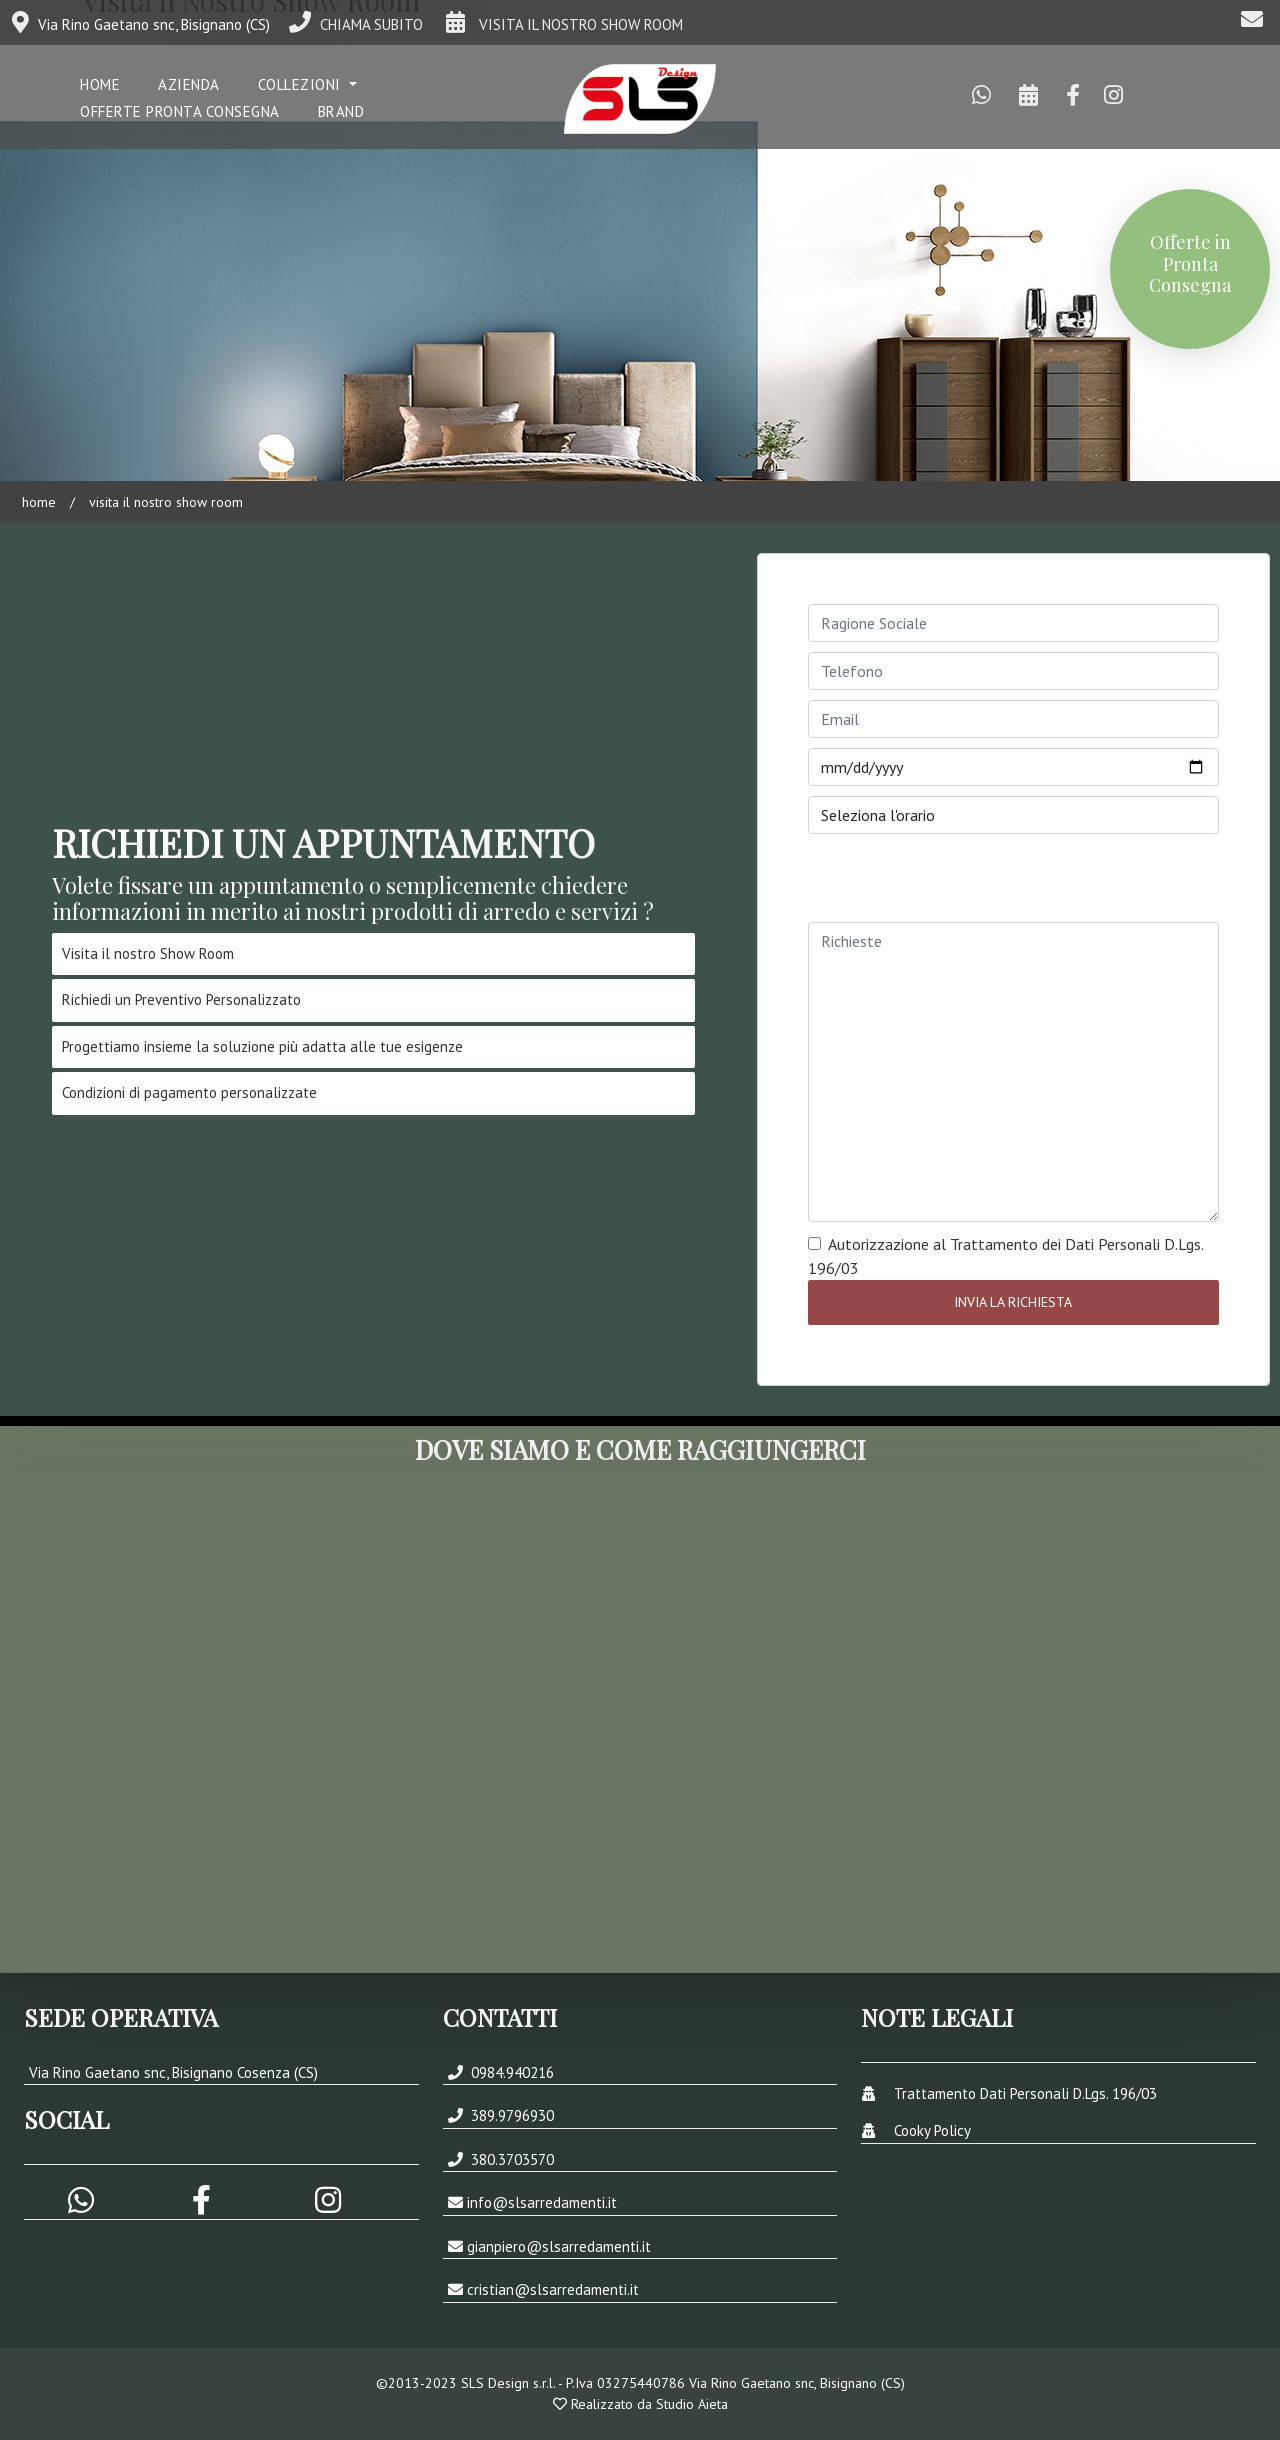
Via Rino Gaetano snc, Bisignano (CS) (141, 24)
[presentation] (960, 883)
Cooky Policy (932, 2130)
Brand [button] (341, 111)
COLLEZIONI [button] (302, 84)
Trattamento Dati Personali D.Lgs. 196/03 (1025, 2093)
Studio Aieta (692, 2404)
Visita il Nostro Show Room (164, 502)
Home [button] (100, 84)
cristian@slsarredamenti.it (553, 2289)
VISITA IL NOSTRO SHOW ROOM (562, 24)
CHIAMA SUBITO (356, 24)
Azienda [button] (189, 84)
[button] (203, 2204)
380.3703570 (510, 2159)
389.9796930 (510, 2115)
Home (39, 502)
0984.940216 (510, 2072)
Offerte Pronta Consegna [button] (180, 111)
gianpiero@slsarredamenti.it (559, 2246)
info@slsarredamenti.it (542, 2202)
